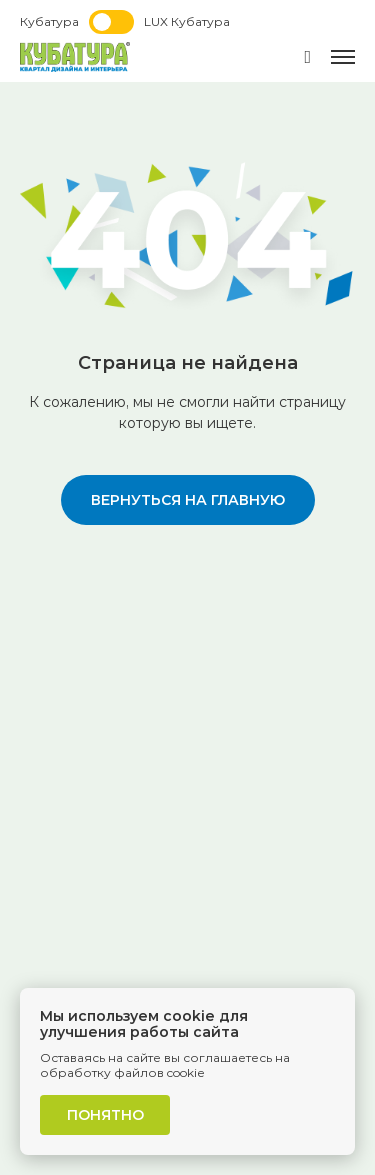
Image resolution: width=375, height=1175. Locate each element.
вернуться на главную (188, 500)
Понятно (105, 1115)
